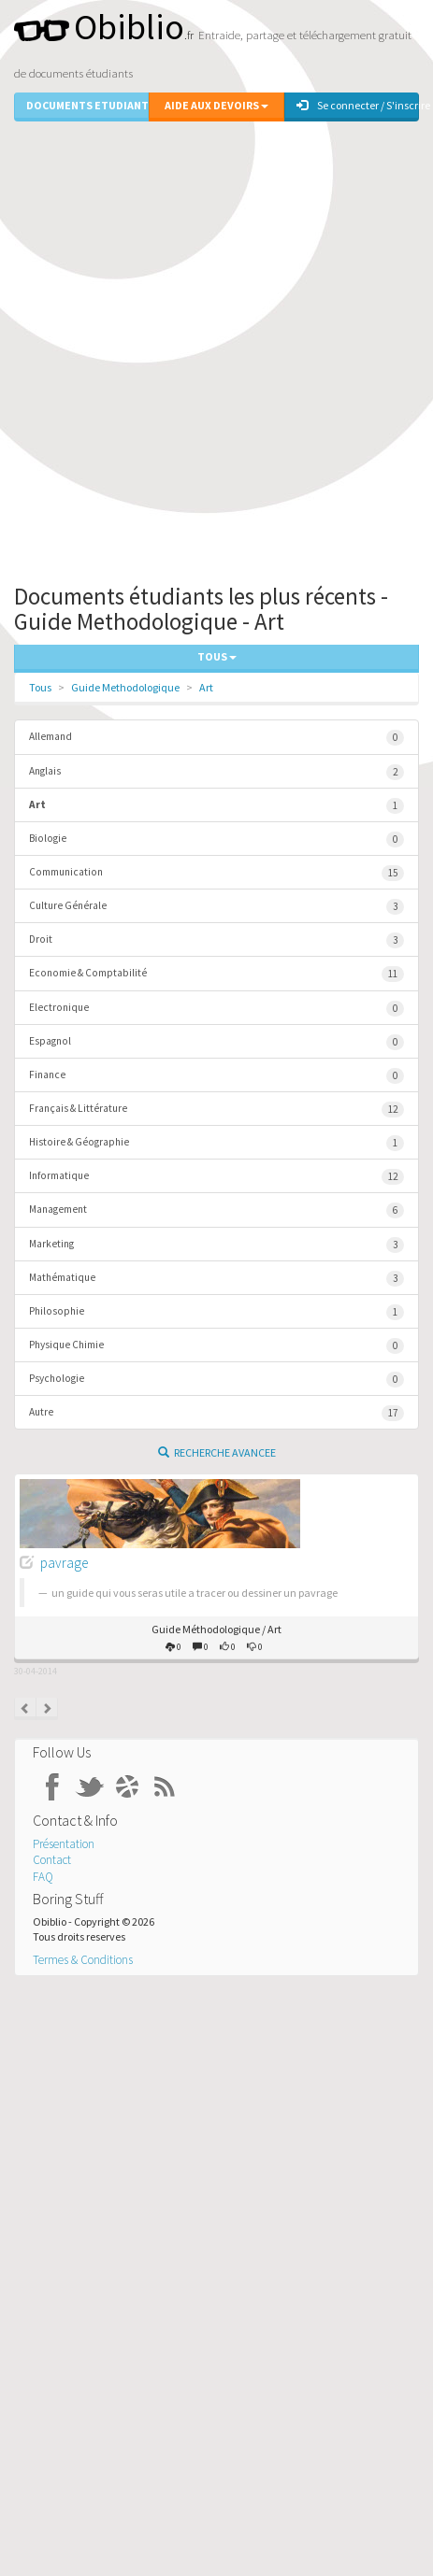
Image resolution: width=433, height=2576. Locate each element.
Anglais (216, 772)
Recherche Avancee (217, 1452)
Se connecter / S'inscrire (357, 105)
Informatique (216, 1177)
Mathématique (216, 1279)
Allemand (216, 738)
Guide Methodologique (125, 687)
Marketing (216, 1245)
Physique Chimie (216, 1346)
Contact (52, 1860)
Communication (216, 873)
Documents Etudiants (87, 105)
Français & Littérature (216, 1109)
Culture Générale (216, 907)
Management (216, 1210)
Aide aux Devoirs (216, 105)
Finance (216, 1076)
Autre (216, 1413)
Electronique (216, 1009)
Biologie (216, 839)
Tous (40, 687)
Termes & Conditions (83, 1960)
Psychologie (216, 1380)
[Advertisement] (216, 348)
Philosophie (216, 1312)
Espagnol (216, 1042)
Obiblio (99, 27)
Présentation (63, 1844)
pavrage (64, 1563)
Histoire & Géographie (216, 1143)
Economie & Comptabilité (216, 974)
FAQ (43, 1877)
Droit (216, 940)
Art (206, 687)
